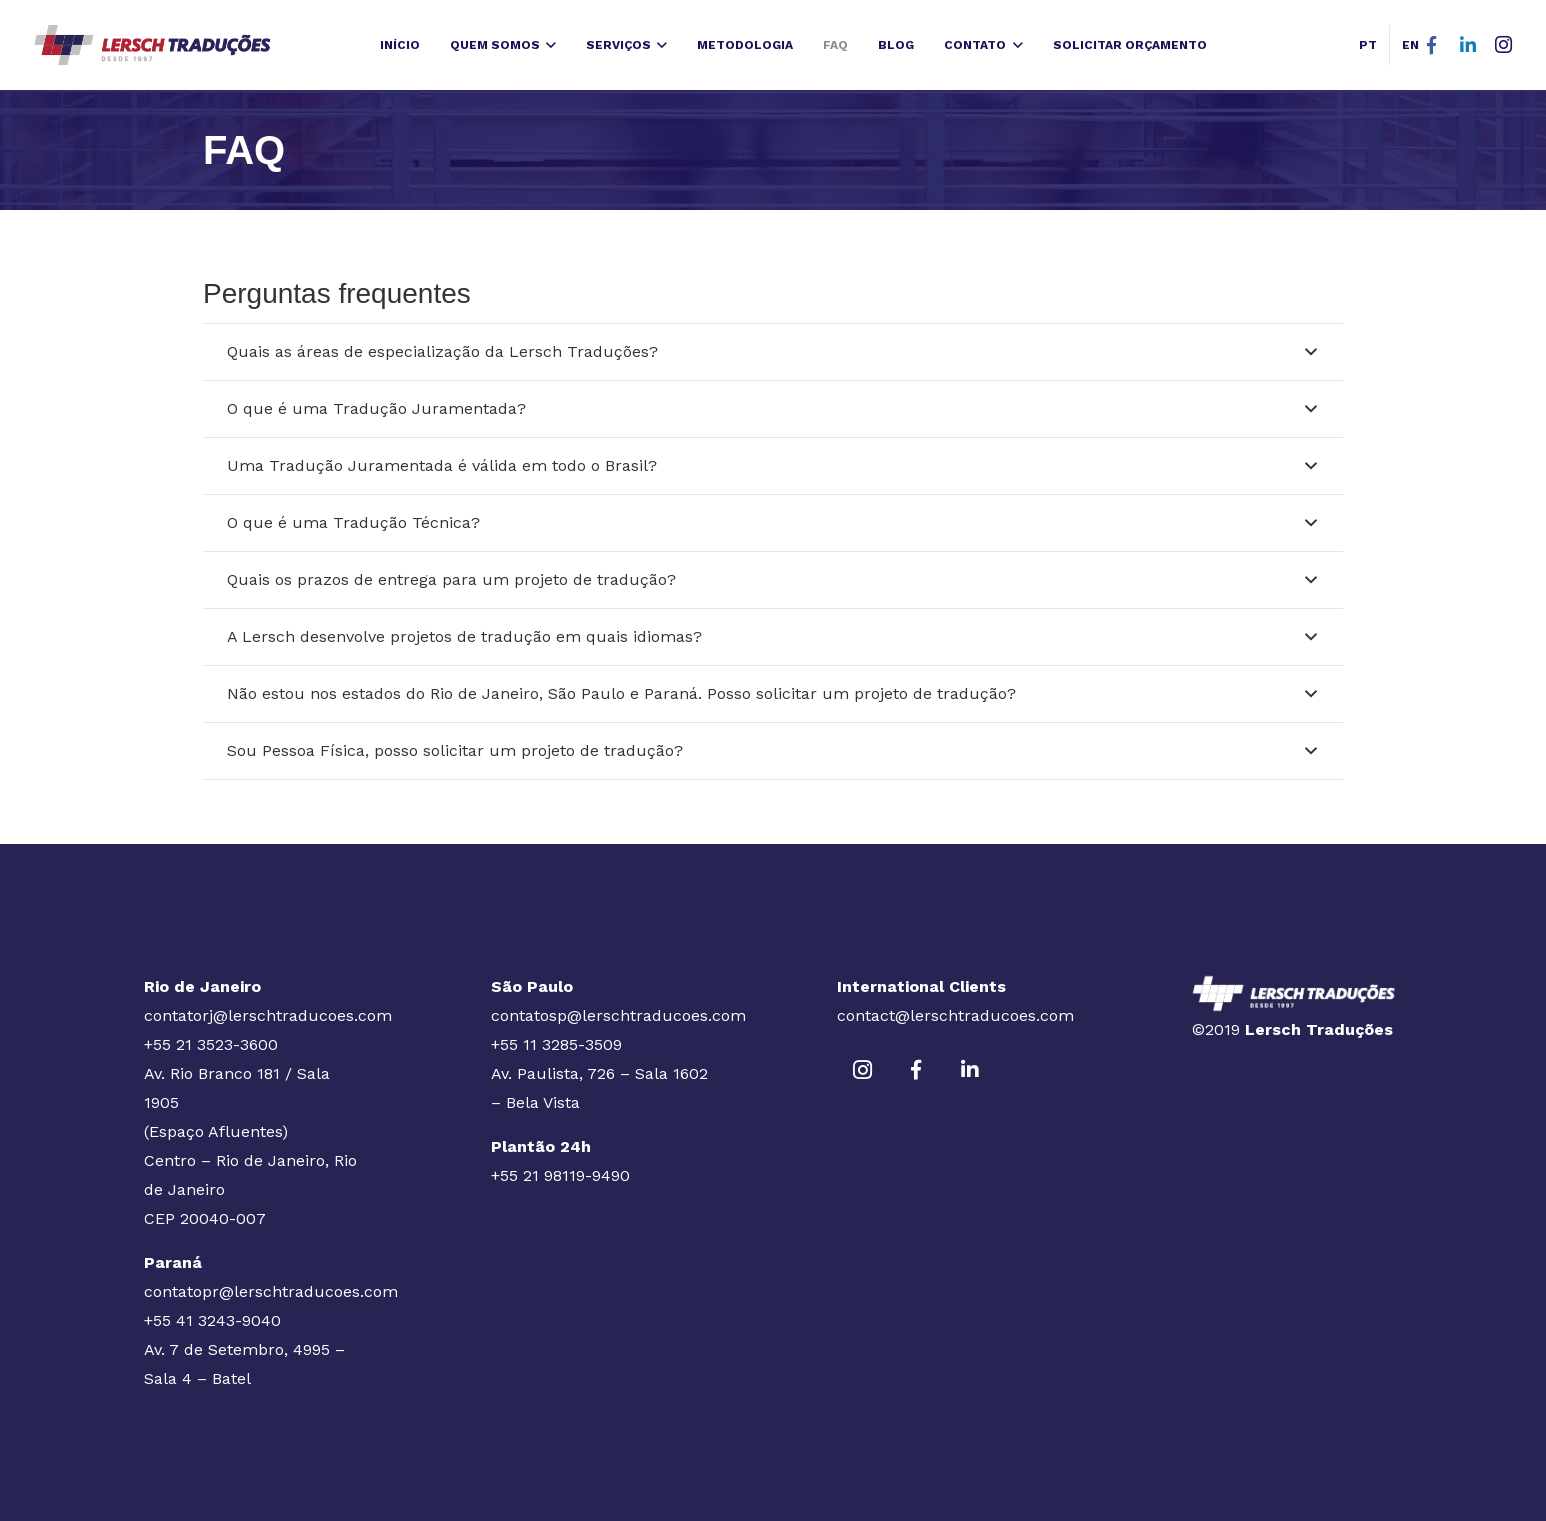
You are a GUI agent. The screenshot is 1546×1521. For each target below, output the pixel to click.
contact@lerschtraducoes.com (955, 1015)
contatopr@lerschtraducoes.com (271, 1291)
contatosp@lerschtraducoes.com (618, 1015)
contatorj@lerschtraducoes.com (268, 1015)
